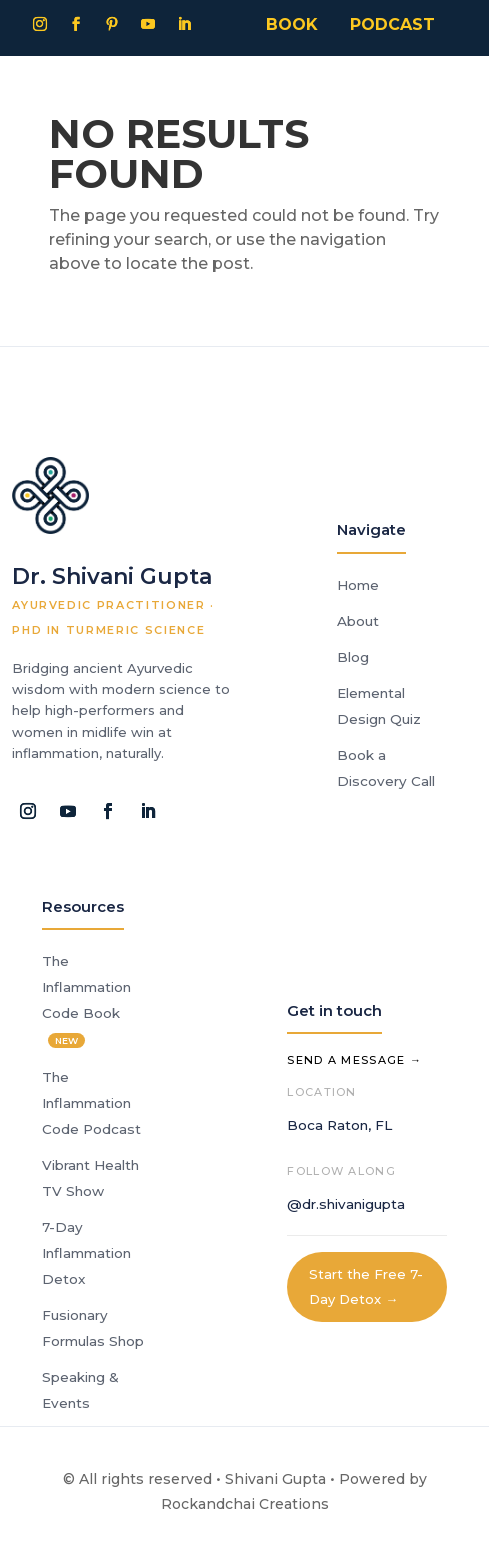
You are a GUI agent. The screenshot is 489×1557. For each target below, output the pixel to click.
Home (358, 585)
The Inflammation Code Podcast (91, 1103)
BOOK (292, 24)
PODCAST (392, 24)
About (358, 621)
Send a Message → (354, 1060)
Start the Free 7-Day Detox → (366, 1286)
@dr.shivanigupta (346, 1204)
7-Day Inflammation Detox (86, 1253)
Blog (353, 657)
